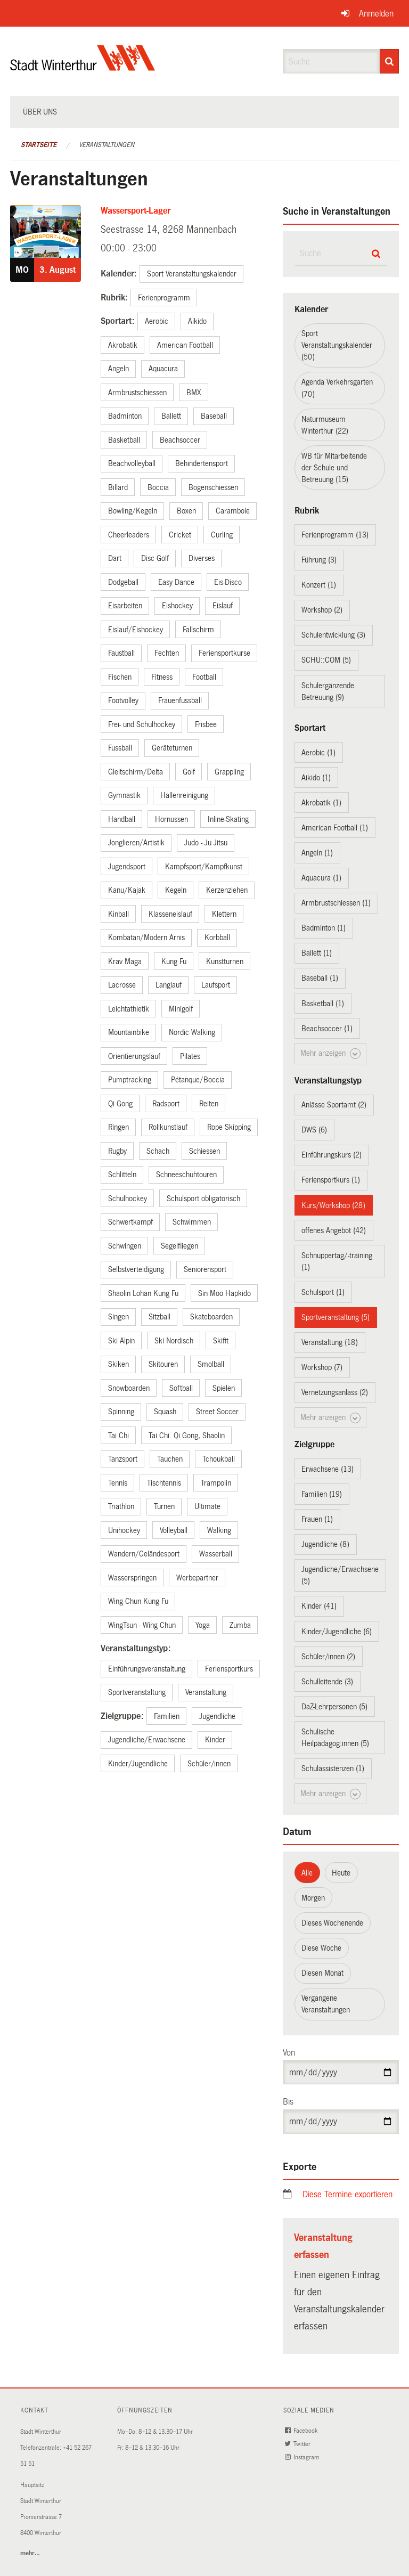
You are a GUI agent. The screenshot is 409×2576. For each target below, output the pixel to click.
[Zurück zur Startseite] (83, 67)
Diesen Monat (322, 1973)
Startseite (38, 145)
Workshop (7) (321, 1367)
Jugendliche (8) (325, 1544)
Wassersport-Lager (135, 210)
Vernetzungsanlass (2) (334, 1392)
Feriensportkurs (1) (330, 1180)
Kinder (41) (319, 1606)
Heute (341, 1873)
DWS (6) (314, 1130)
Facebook (302, 2430)
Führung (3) (319, 560)
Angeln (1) (317, 853)
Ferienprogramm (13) (335, 535)
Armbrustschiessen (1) (336, 903)
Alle (307, 1873)
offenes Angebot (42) (333, 1230)
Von (289, 2052)
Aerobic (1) (318, 752)
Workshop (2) (321, 610)
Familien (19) (321, 1494)
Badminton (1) (323, 928)
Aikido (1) (316, 777)
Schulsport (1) (323, 1292)
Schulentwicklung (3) (333, 635)
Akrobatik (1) (321, 802)
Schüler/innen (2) (328, 1656)
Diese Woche (321, 1948)
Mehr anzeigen (330, 1053)
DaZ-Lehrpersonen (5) (334, 1706)
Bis (288, 2101)
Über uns (40, 112)
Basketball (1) (322, 1003)
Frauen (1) (317, 1519)
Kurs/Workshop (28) (333, 1205)
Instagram (303, 2457)
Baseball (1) (319, 978)
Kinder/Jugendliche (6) (336, 1631)
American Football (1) (334, 828)
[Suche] (389, 61)
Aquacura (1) (321, 878)
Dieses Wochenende (332, 1923)
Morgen (313, 1898)
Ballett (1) (316, 953)
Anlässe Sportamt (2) (333, 1104)
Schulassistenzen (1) (332, 1768)
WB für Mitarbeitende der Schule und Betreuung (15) (334, 468)
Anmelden (376, 13)
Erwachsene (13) (327, 1469)
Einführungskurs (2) (331, 1155)
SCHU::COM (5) (326, 660)
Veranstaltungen (106, 145)
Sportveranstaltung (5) (335, 1317)
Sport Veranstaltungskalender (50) (336, 345)
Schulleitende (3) (327, 1681)
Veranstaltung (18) (329, 1342)
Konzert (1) (318, 585)
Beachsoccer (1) (327, 1028)
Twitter (298, 2444)
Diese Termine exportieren (347, 2194)
